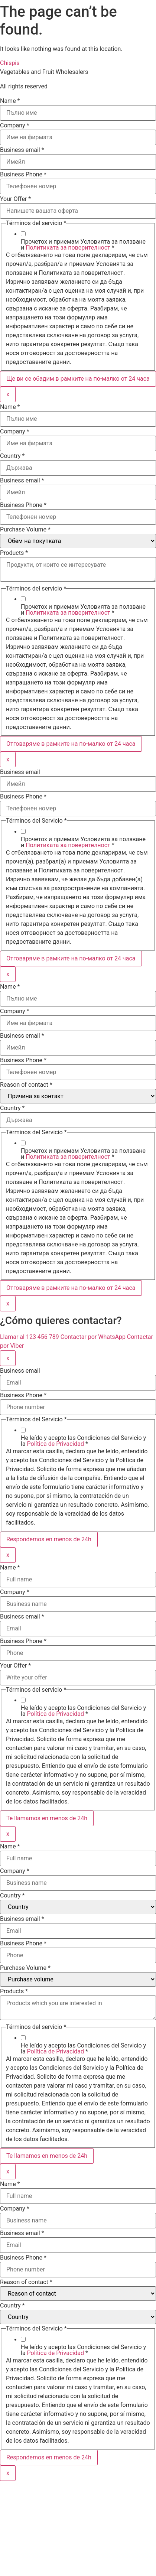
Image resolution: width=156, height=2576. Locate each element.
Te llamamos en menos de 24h (46, 1818)
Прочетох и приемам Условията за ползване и (83, 245)
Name (10, 101)
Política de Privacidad (55, 1443)
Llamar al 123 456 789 (30, 1336)
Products (14, 553)
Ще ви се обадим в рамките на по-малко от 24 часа (78, 378)
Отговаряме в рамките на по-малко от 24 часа (71, 743)
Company (14, 126)
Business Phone (23, 175)
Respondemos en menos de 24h (48, 1539)
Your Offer (15, 199)
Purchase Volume (25, 530)
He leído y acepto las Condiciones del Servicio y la (83, 1441)
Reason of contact (26, 1085)
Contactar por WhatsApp (94, 1336)
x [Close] (7, 394)
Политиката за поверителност (68, 247)
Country (12, 456)
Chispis (10, 62)
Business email (22, 150)
